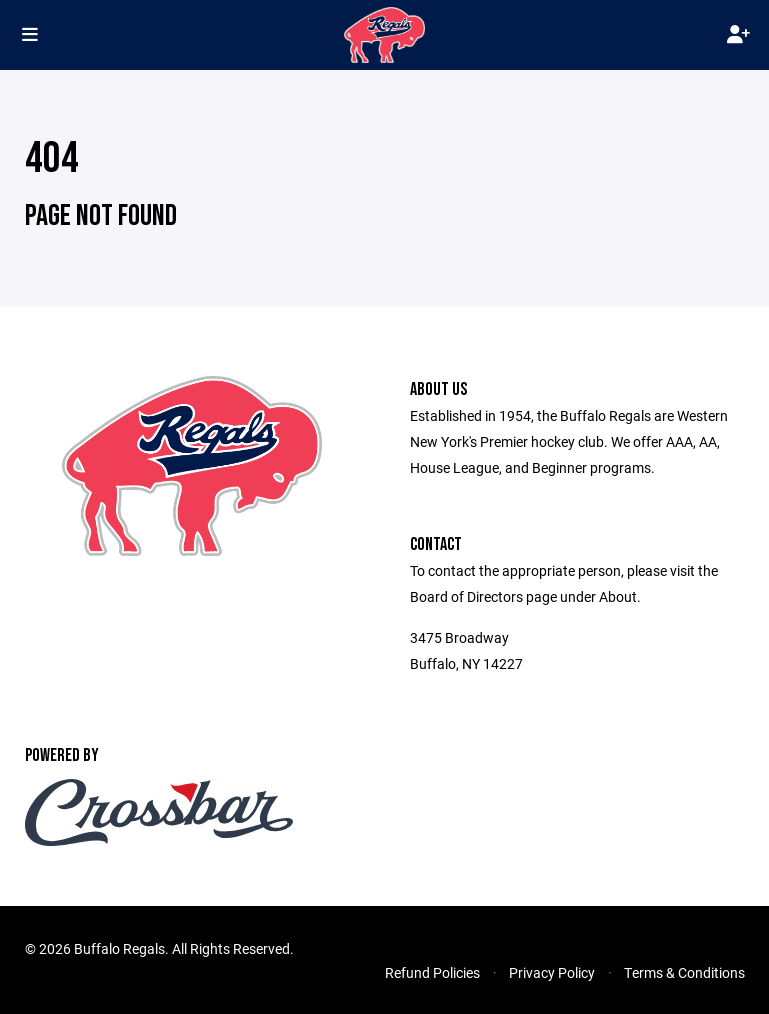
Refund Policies (432, 972)
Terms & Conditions (684, 972)
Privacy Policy (552, 972)
